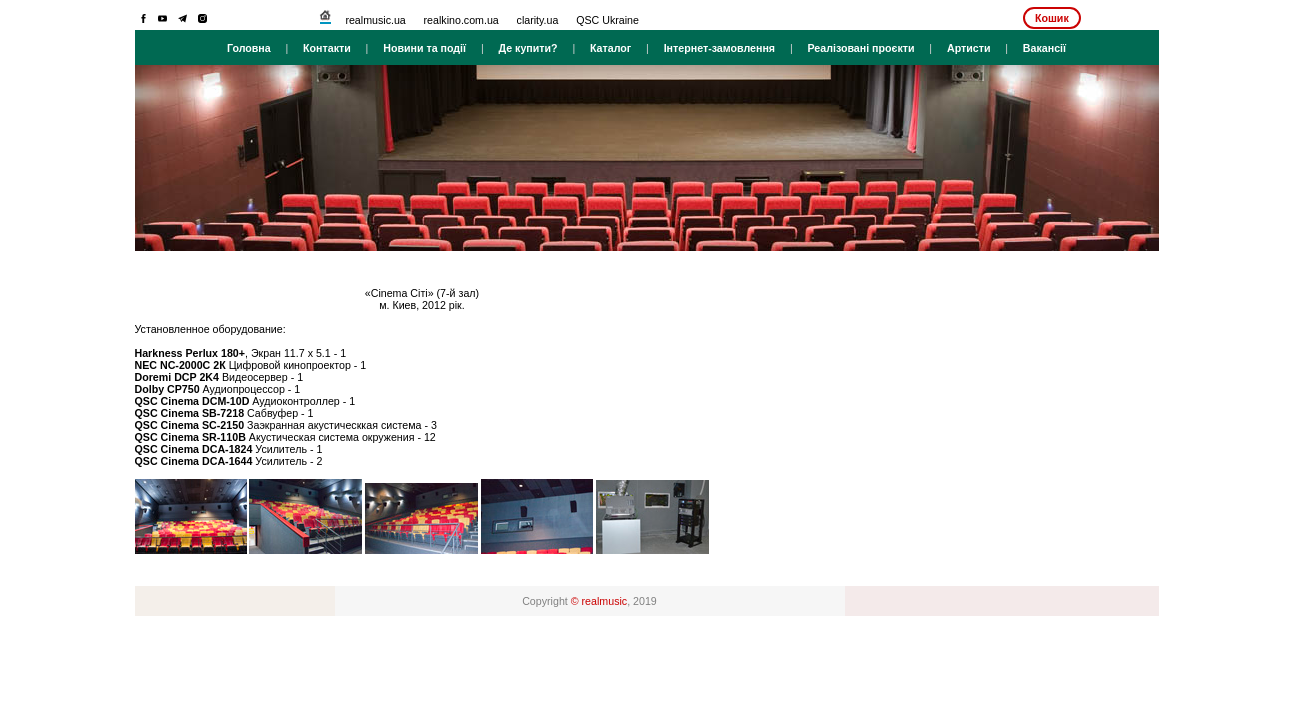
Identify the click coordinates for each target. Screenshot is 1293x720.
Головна (249, 48)
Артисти (969, 48)
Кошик (1052, 18)
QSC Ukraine (607, 20)
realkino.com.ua (461, 20)
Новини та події (424, 48)
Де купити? (527, 48)
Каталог (610, 48)
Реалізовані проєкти (860, 48)
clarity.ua (538, 20)
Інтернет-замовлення (719, 48)
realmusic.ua (375, 20)
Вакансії (1044, 48)
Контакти (327, 48)
